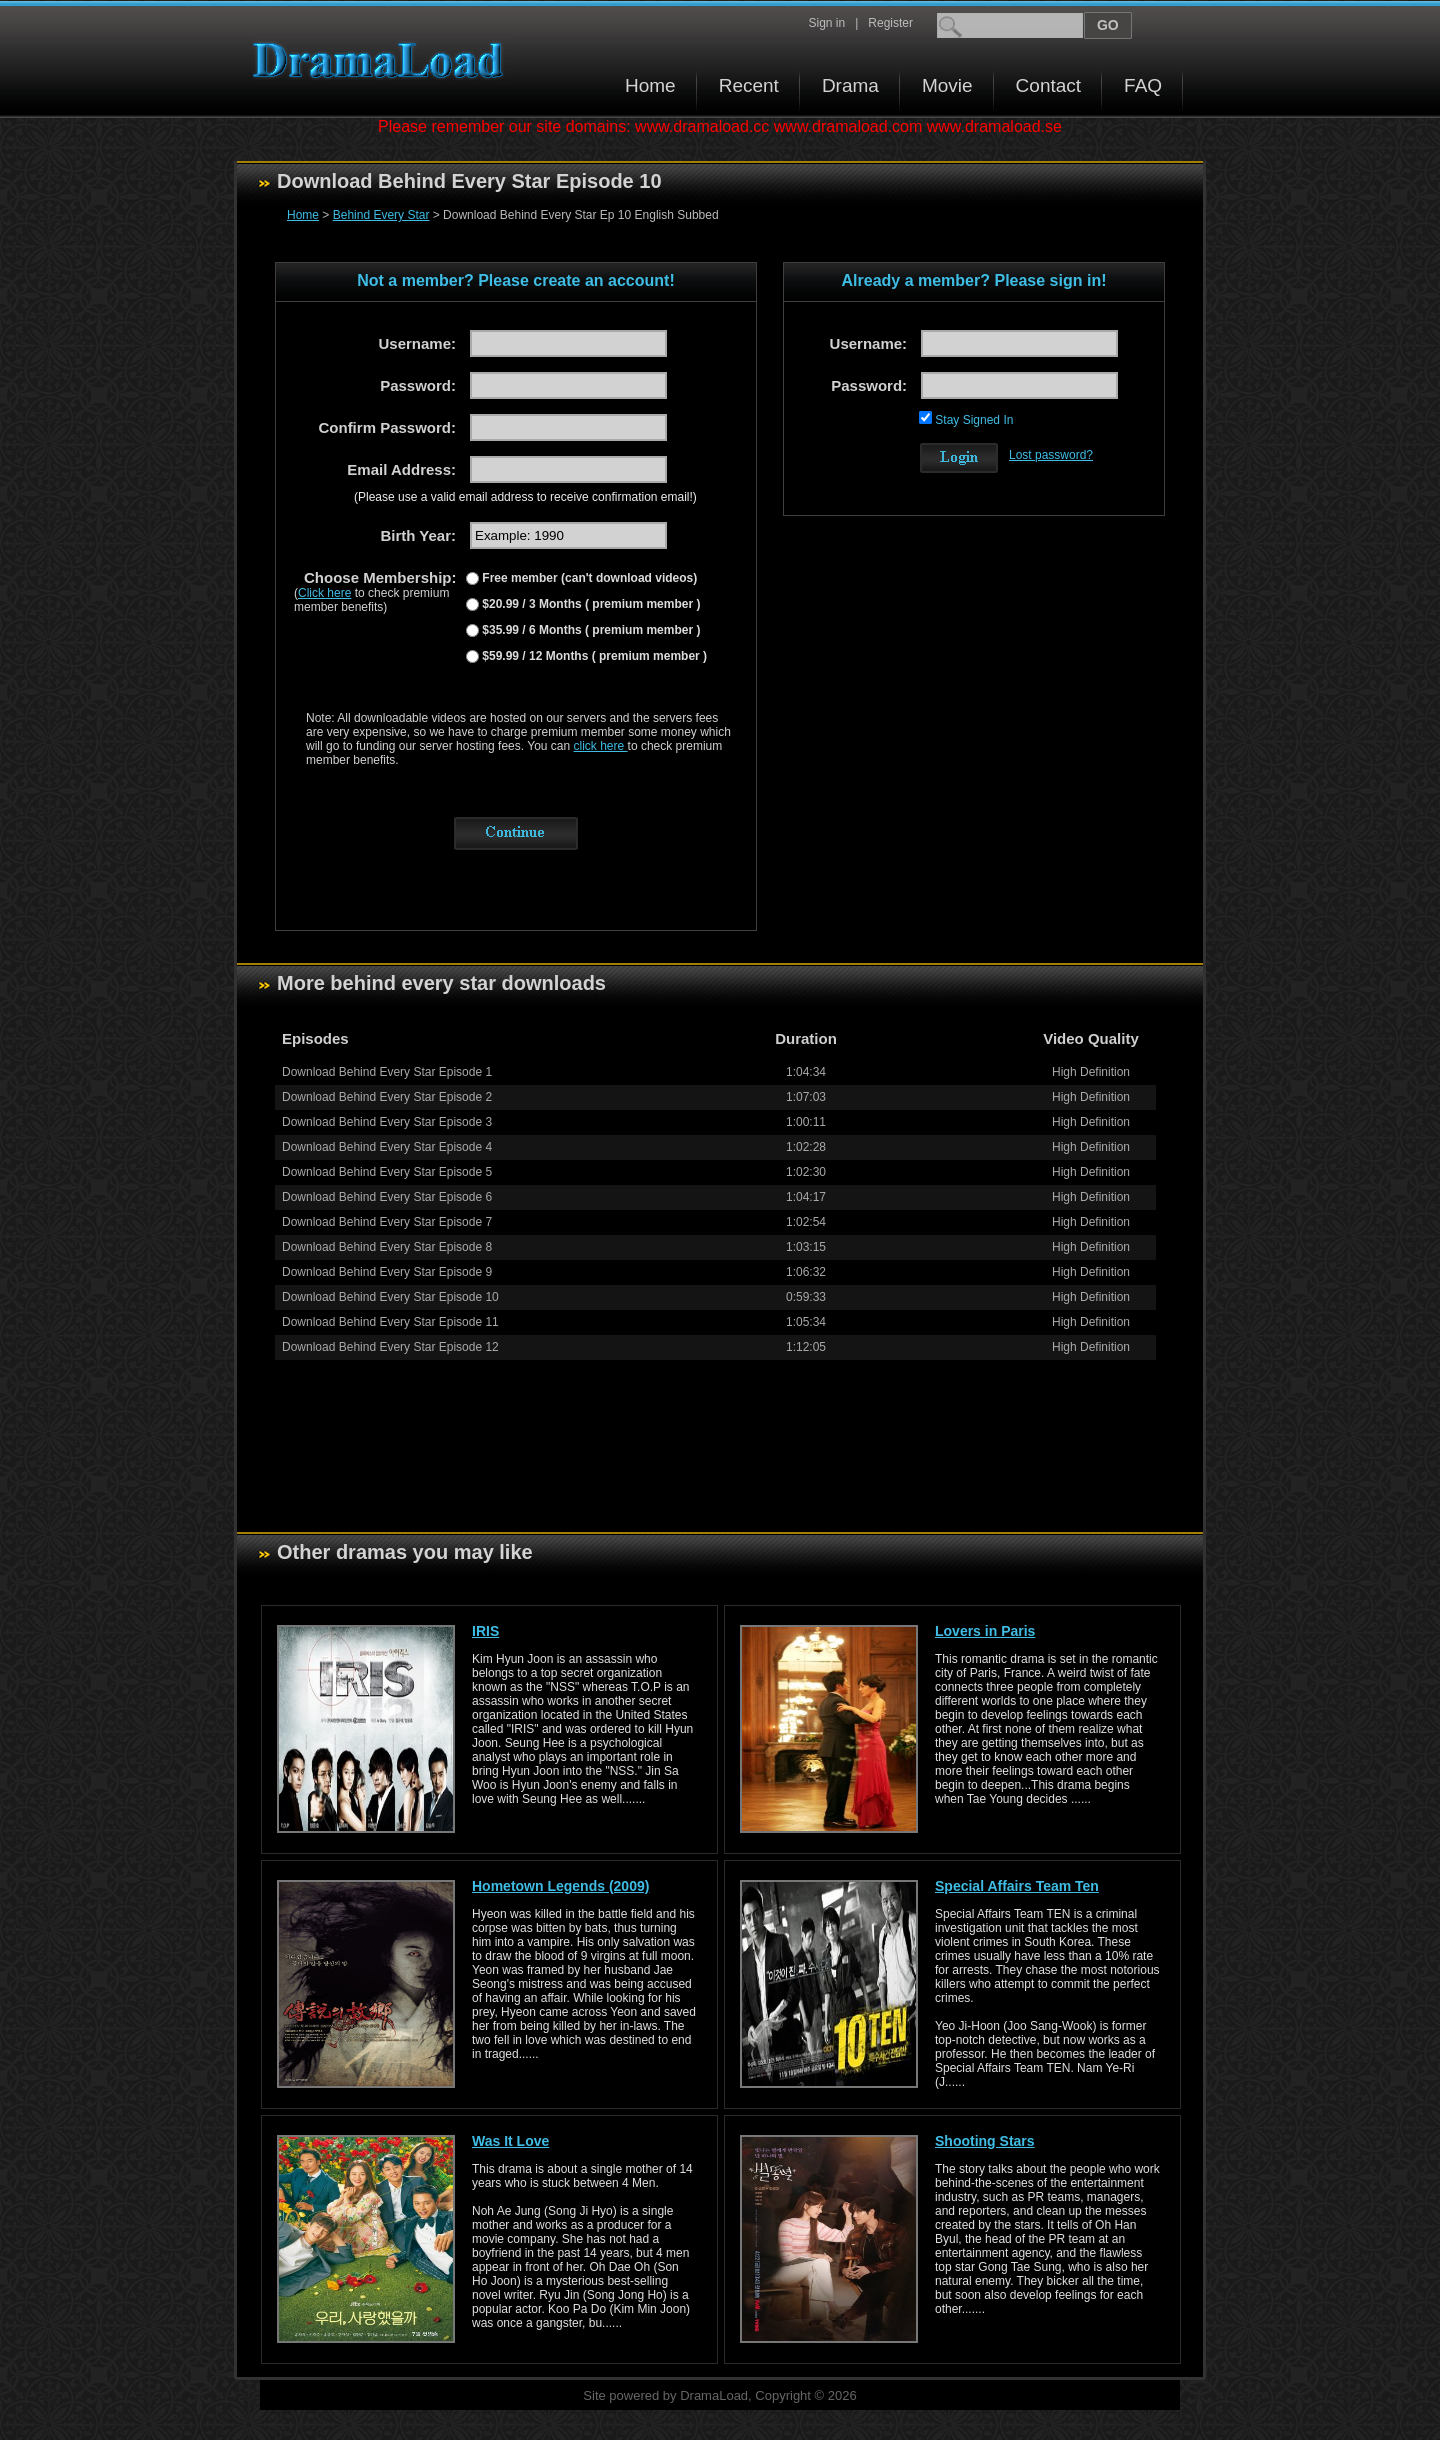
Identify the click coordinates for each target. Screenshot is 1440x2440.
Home (650, 85)
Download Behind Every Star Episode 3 (387, 1122)
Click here (324, 593)
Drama (850, 85)
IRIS (485, 1631)
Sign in (826, 23)
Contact (1048, 85)
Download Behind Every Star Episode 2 (387, 1097)
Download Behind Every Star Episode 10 (390, 1297)
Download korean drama (383, 60)
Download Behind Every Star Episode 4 (387, 1147)
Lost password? (1051, 455)
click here (601, 746)
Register (890, 23)
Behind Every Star (381, 215)
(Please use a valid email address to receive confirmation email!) (525, 497)
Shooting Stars (985, 2141)
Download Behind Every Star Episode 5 (387, 1172)
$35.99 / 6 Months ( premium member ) (589, 630)
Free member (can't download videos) (588, 578)
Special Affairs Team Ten (1017, 1886)
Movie (947, 85)
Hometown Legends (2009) (560, 1886)
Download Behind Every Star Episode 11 (390, 1322)
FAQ (1143, 85)
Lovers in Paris (985, 1631)
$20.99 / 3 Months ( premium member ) (589, 604)
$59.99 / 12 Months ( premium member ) (593, 656)
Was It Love (510, 2141)
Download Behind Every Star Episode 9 (387, 1272)
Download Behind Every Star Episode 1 (387, 1072)
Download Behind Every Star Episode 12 (390, 1347)
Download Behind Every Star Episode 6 (387, 1197)
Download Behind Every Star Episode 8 (387, 1247)
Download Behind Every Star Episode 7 (387, 1222)
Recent (749, 85)
